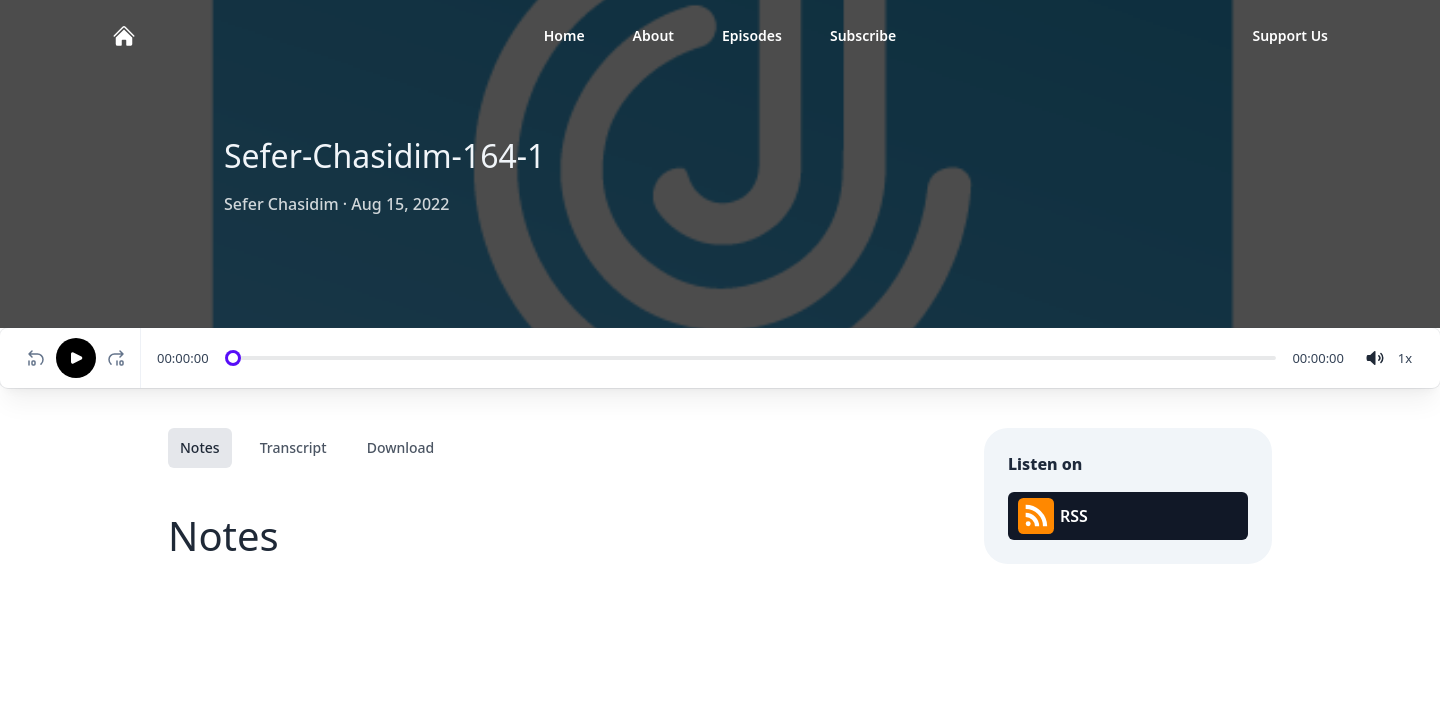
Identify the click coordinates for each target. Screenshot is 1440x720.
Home (564, 35)
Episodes (752, 35)
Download (401, 447)
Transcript (293, 447)
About (653, 35)
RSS (1053, 516)
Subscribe (863, 35)
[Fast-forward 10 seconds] (120, 358)
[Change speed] (1405, 358)
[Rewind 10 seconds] (36, 358)
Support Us (1290, 35)
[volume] (1375, 358)
